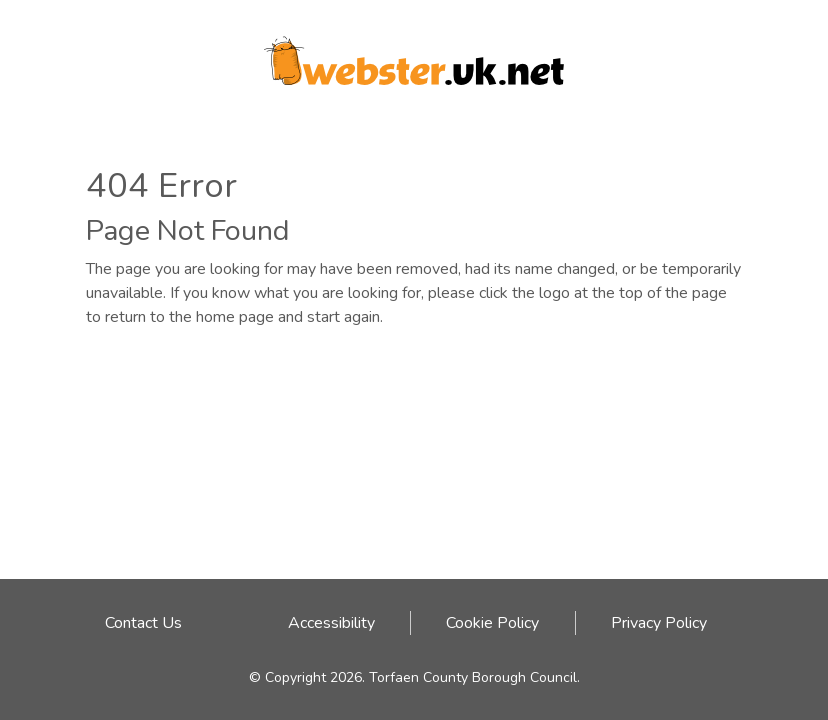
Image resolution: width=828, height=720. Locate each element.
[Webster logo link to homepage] (414, 54)
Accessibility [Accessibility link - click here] (331, 623)
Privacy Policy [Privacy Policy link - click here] (659, 623)
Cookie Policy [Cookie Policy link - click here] (492, 623)
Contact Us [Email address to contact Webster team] (143, 623)
